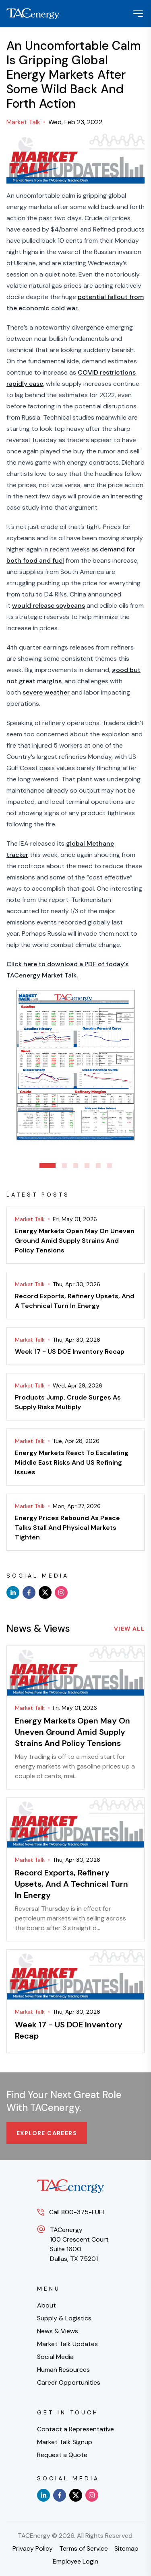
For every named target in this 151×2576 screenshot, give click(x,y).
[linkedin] (12, 1592)
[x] (45, 1592)
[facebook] (29, 1592)
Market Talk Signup (64, 2442)
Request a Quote (62, 2455)
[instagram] (61, 1592)
